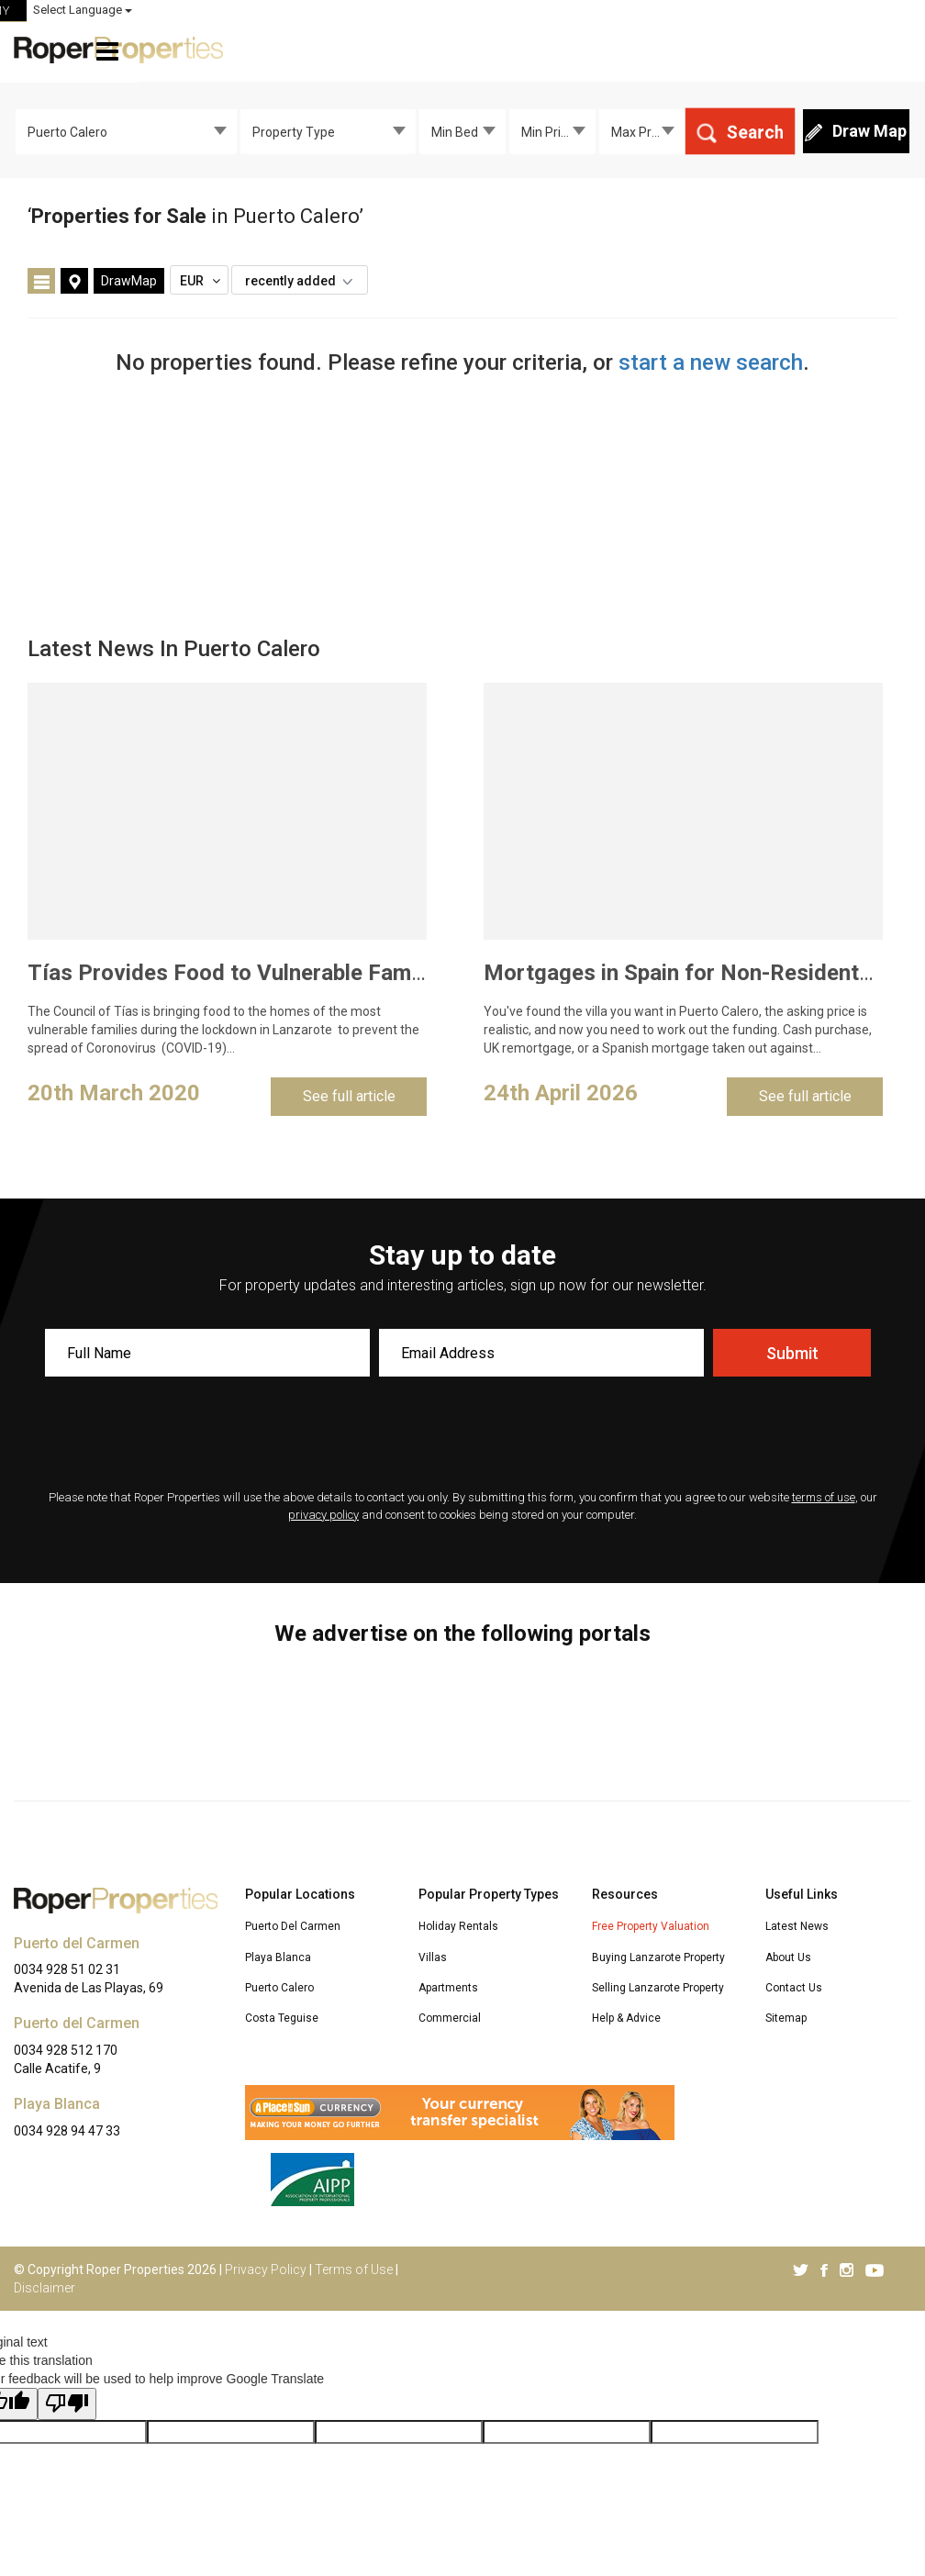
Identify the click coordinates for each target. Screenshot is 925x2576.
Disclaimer (44, 2287)
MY (734, 10)
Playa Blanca (278, 1957)
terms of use (823, 1497)
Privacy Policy (265, 2269)
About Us (788, 1957)
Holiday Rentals (458, 1926)
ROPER (577, 10)
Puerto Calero (279, 1987)
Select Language (861, 10)
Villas (432, 1957)
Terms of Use (354, 2269)
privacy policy (323, 1515)
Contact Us (793, 1987)
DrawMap (129, 280)
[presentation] (462, 1435)
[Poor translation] (67, 2404)
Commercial (449, 2018)
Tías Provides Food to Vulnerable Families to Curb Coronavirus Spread (381, 973)
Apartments (448, 1987)
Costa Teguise (281, 2018)
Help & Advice (626, 2018)
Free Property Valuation (650, 1926)
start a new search (711, 362)
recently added (303, 280)
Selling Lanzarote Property (658, 1987)
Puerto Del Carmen (292, 1926)
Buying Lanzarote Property (658, 1957)
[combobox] (126, 131)
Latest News (797, 1926)
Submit (792, 1353)
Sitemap (786, 2018)
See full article (349, 1096)
